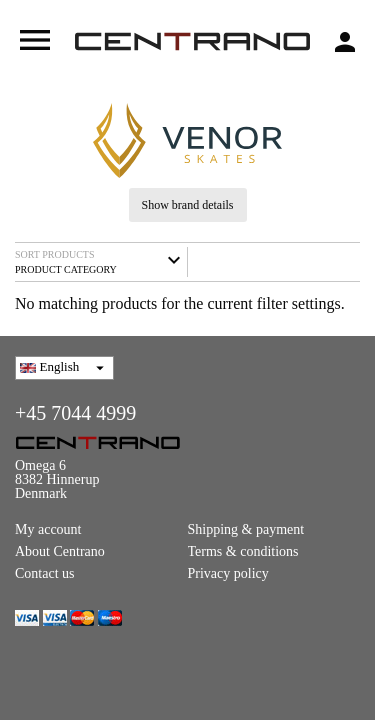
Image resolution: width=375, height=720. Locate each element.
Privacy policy (228, 573)
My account (48, 529)
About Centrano (60, 551)
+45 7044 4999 (75, 413)
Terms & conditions (243, 551)
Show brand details (188, 205)
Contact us (45, 573)
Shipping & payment (246, 529)
